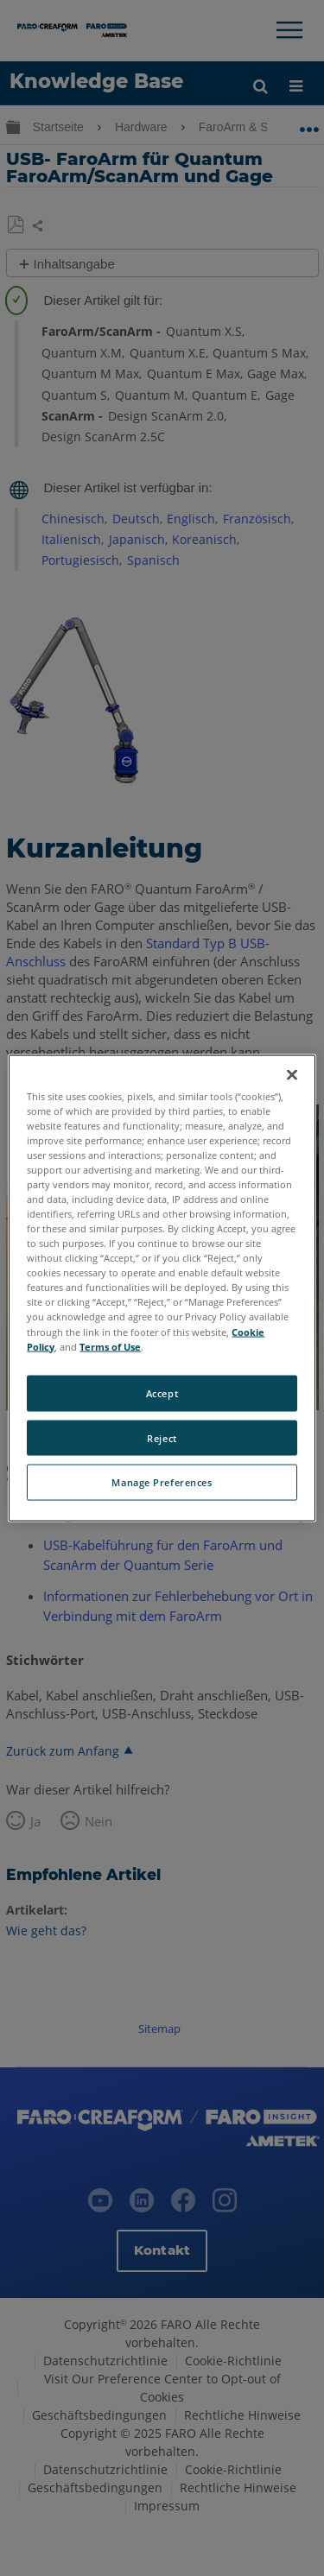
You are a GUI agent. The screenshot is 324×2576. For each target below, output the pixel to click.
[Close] (292, 1074)
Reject (161, 1437)
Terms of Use (110, 1345)
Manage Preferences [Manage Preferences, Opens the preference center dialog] (161, 1482)
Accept (162, 1392)
